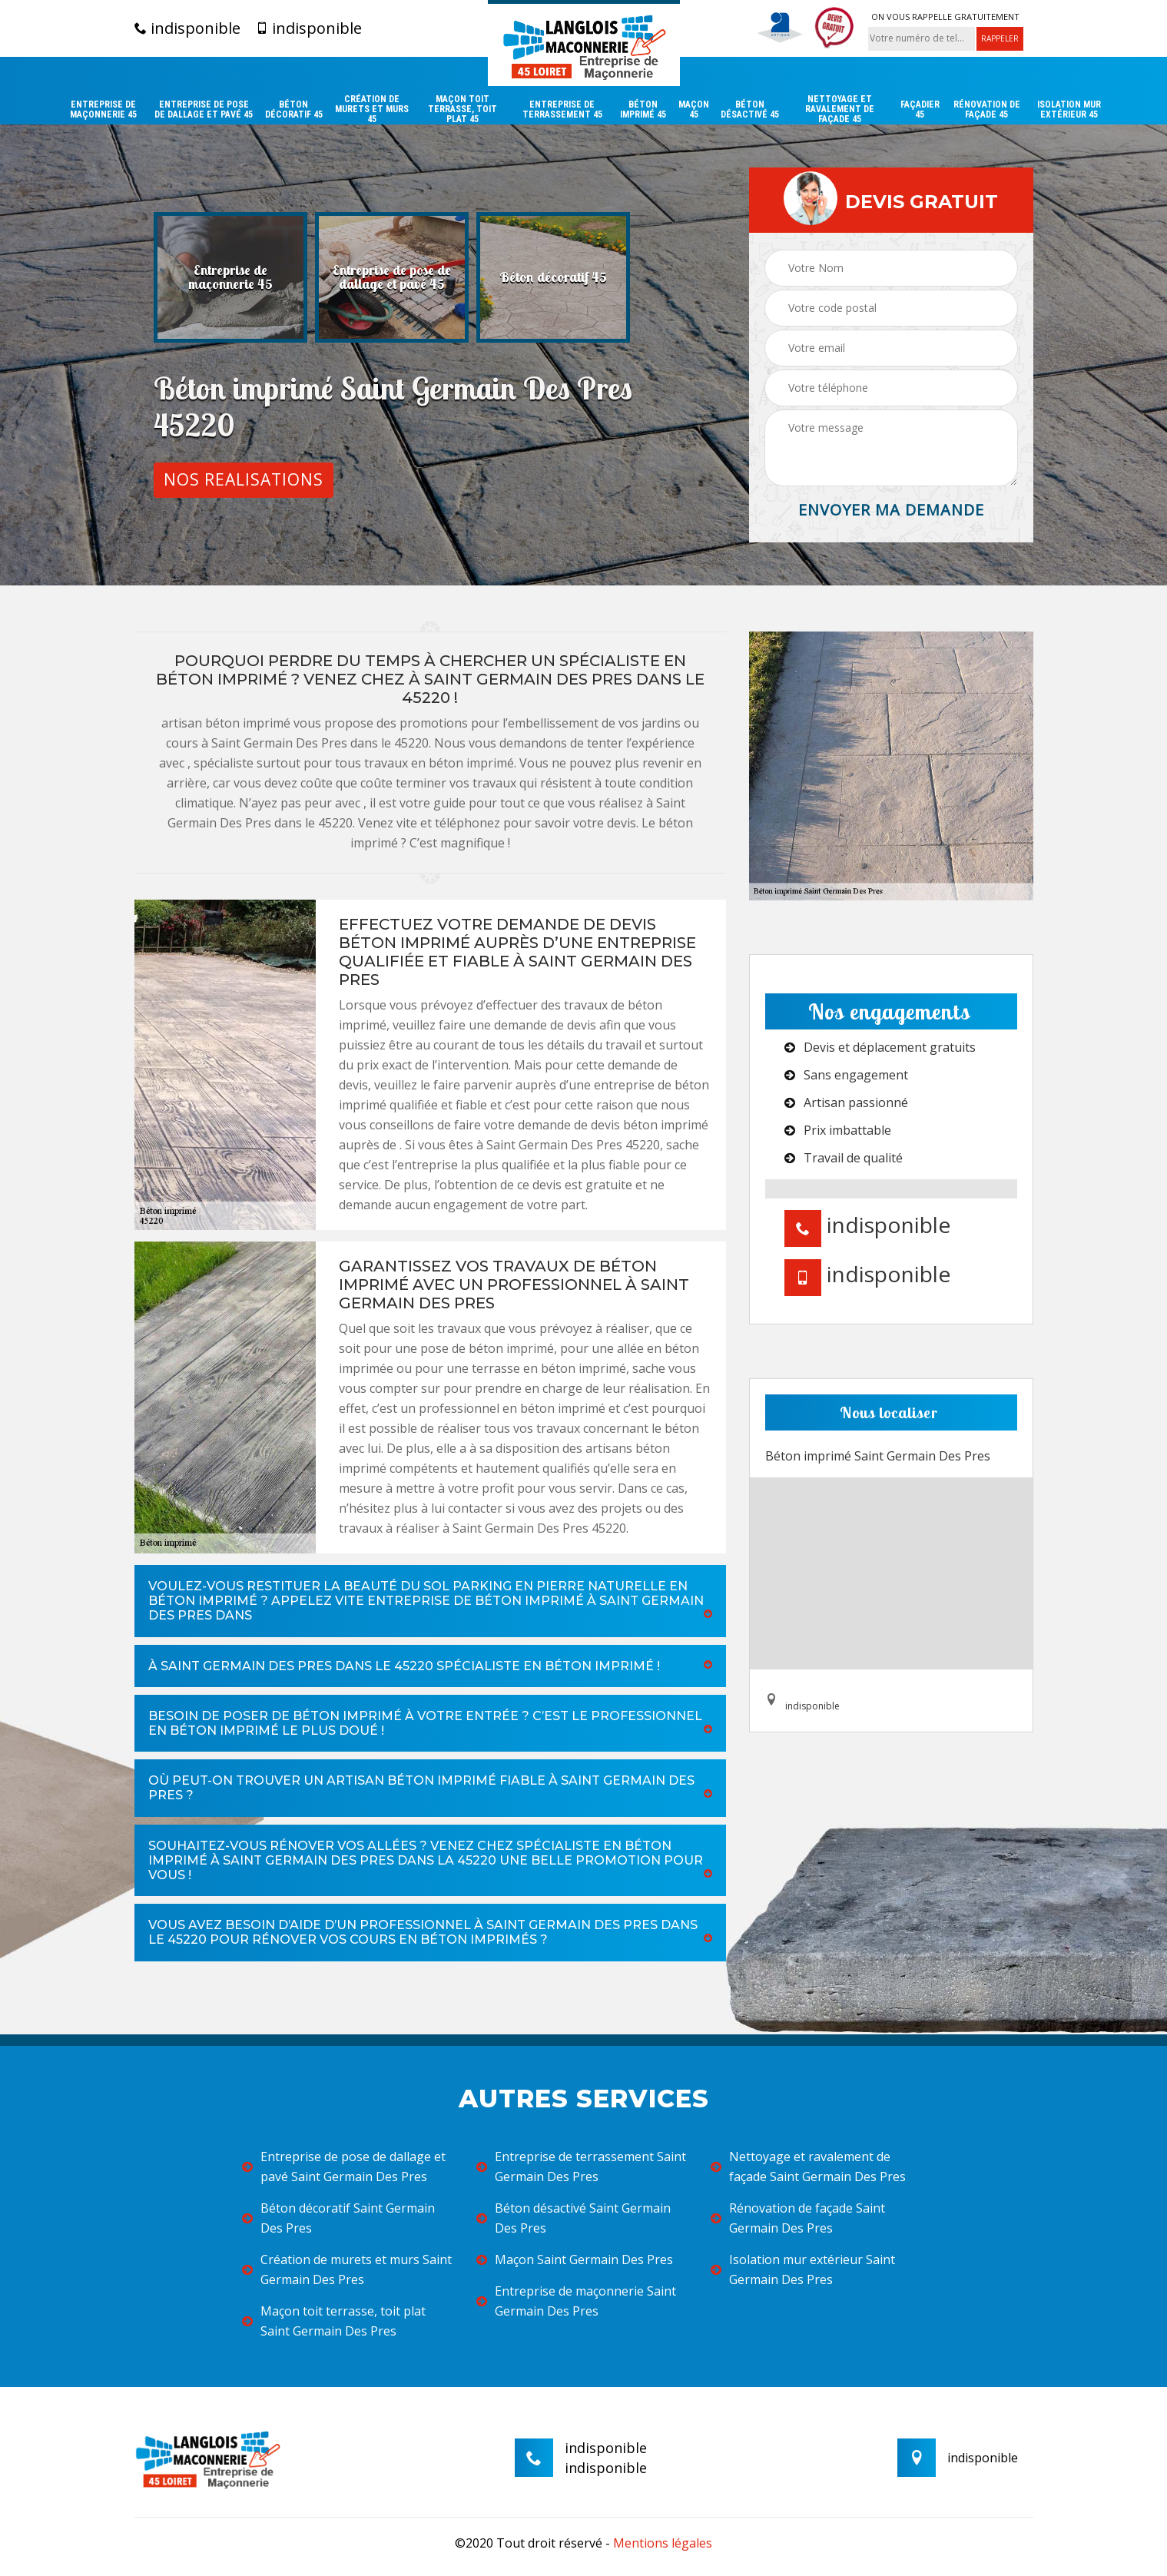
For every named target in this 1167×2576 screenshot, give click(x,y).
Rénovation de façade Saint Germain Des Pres (798, 2218)
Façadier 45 (920, 110)
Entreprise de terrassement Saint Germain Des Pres (581, 2166)
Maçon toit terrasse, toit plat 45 (462, 109)
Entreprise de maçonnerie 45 (103, 110)
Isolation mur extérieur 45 (1069, 110)
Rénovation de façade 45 (986, 110)
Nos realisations (243, 479)
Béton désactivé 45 (750, 110)
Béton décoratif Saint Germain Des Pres (338, 2218)
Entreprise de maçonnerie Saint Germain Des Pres (576, 2301)
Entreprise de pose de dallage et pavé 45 (203, 110)
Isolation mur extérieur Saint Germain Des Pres (803, 2269)
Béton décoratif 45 (294, 110)
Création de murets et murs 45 (372, 109)
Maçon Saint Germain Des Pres (574, 2259)
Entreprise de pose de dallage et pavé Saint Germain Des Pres (344, 2166)
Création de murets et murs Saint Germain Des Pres (347, 2269)
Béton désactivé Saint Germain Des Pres (573, 2218)
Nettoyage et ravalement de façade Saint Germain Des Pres (808, 2166)
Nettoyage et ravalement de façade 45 (839, 109)
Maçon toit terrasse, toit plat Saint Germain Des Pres (334, 2320)
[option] (230, 277)
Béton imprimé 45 (643, 110)
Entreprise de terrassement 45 (562, 110)
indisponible (187, 28)
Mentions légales (662, 2543)
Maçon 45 (693, 110)
